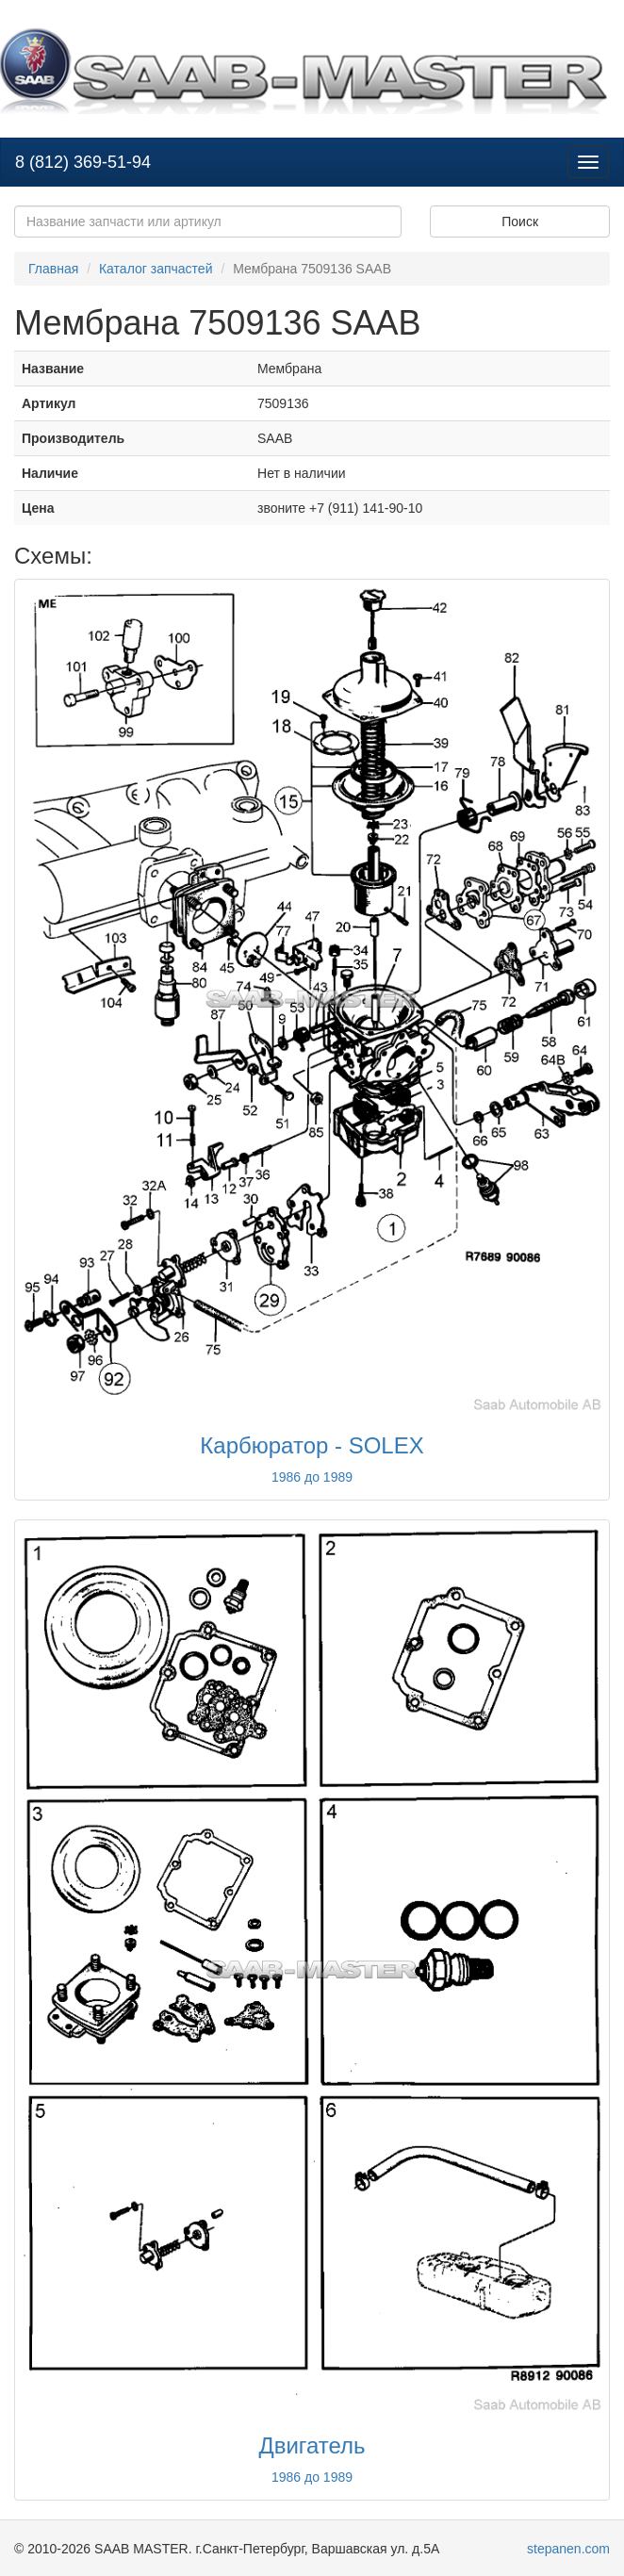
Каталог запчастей (156, 268)
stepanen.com (568, 2548)
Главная (53, 268)
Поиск (519, 221)
